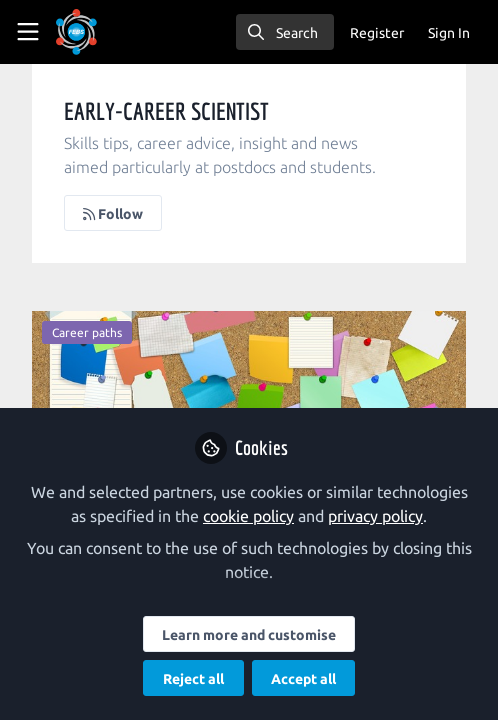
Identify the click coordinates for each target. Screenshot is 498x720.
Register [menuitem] (377, 33)
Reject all (193, 679)
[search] (285, 32)
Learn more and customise (249, 635)
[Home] (76, 32)
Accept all (303, 679)
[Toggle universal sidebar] (28, 32)
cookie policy (248, 516)
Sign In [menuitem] (449, 33)
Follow (113, 214)
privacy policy (375, 516)
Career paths (87, 332)
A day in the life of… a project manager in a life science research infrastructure (249, 391)
